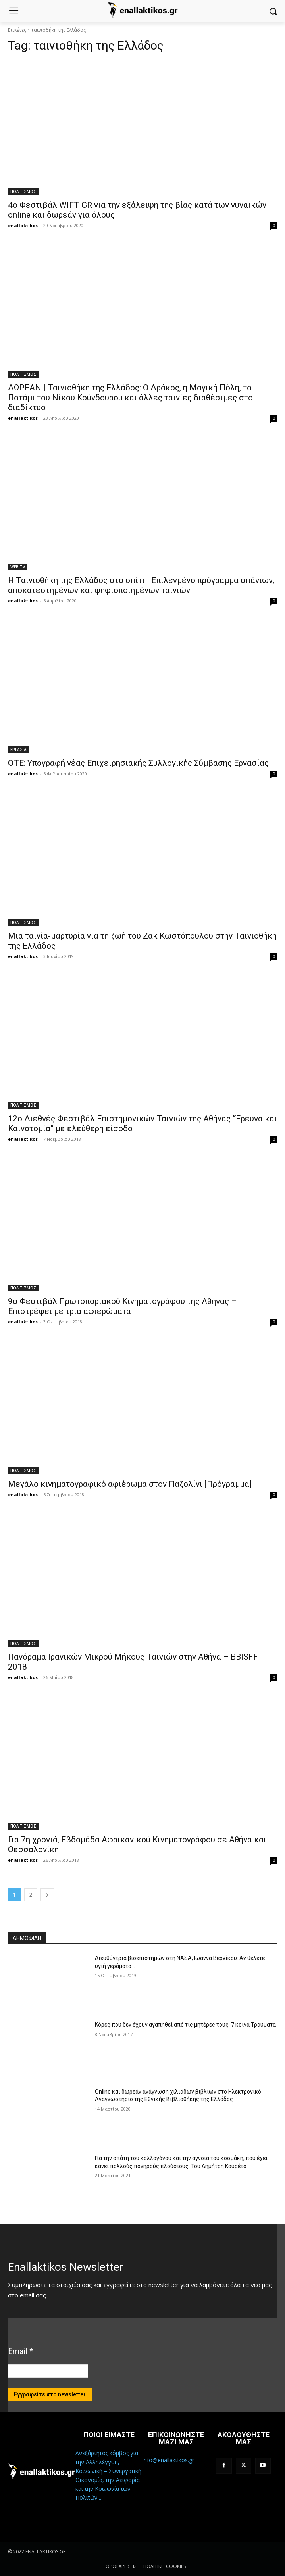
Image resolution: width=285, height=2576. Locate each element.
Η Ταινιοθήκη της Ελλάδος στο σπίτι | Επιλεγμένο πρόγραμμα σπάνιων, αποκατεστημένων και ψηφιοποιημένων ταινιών (141, 585)
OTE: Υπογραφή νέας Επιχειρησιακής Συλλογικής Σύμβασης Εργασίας (138, 763)
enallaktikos (23, 225)
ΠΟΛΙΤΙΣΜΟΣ (23, 191)
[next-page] (47, 1894)
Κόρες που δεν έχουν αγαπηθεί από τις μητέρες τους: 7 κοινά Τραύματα (185, 2024)
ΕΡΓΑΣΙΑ (18, 749)
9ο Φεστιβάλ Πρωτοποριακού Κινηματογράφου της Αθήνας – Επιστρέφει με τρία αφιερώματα (122, 1306)
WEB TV (17, 567)
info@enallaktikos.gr (168, 2460)
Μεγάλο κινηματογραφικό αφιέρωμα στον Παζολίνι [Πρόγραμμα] (130, 1484)
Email (20, 2351)
